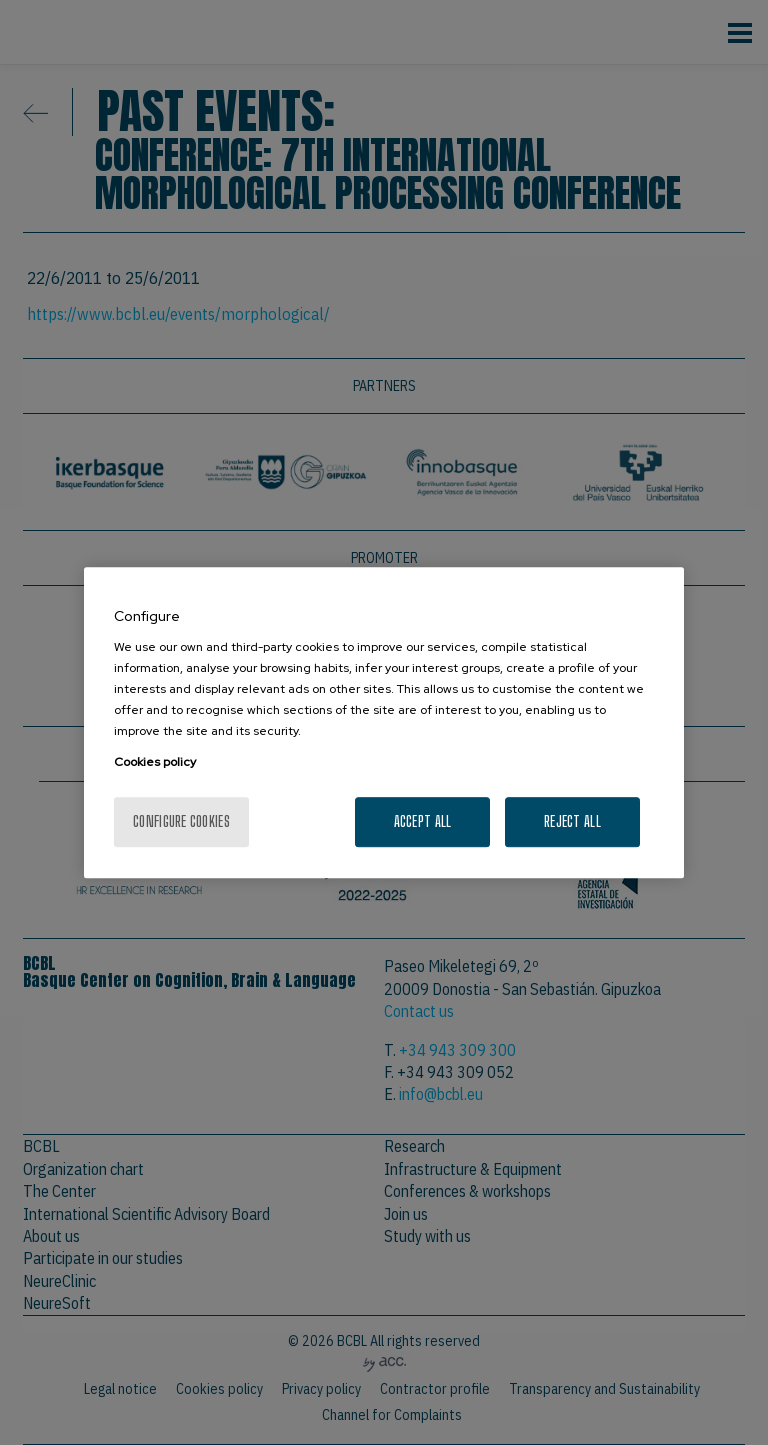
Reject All (572, 821)
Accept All (423, 821)
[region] (384, 723)
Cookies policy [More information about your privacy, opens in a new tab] (155, 762)
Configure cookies (181, 821)
